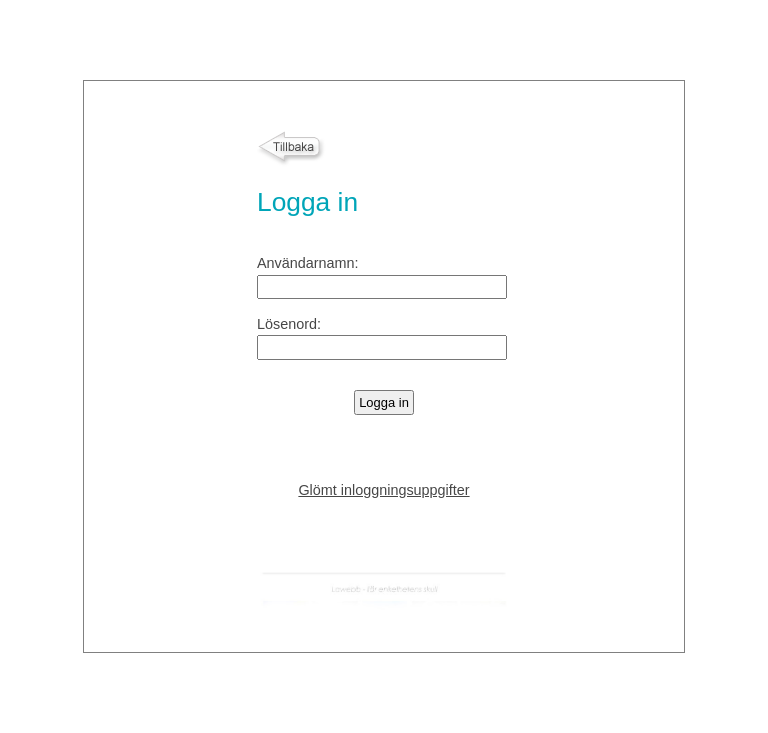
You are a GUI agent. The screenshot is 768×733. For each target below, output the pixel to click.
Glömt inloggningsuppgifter (383, 490)
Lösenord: (289, 324)
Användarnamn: (308, 263)
